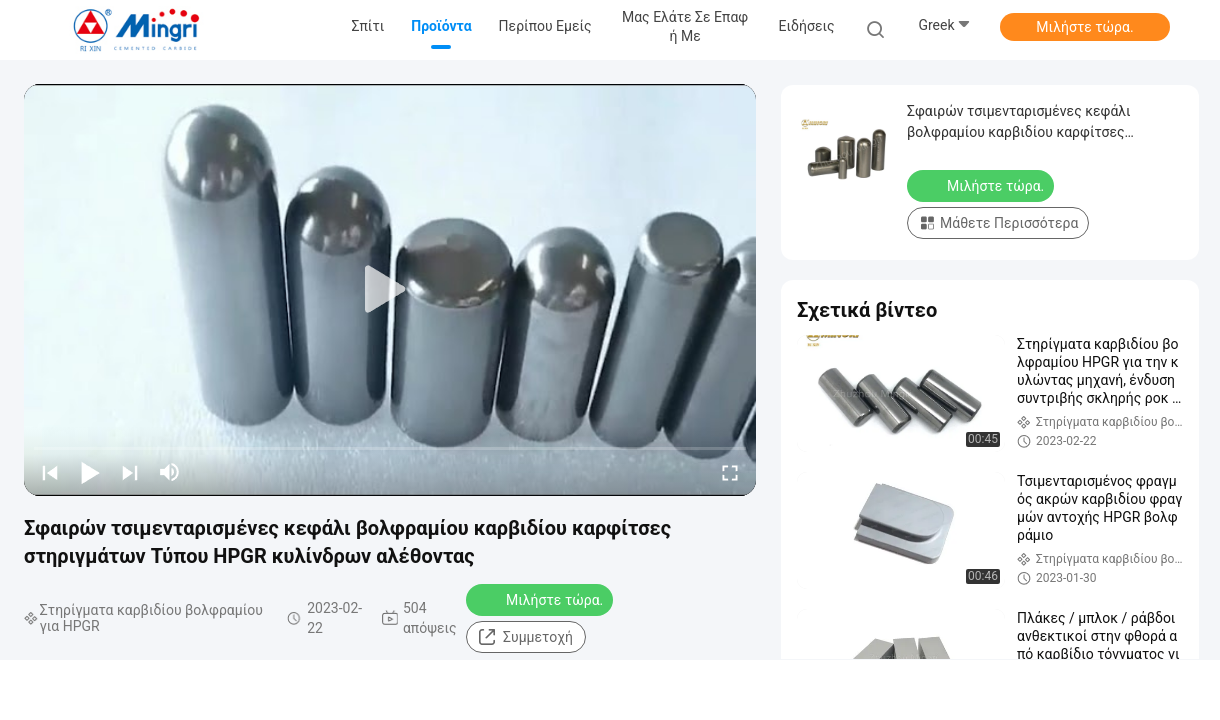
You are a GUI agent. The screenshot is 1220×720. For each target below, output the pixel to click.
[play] (390, 290)
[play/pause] (90, 472)
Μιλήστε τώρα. (1084, 27)
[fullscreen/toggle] (730, 472)
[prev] (50, 472)
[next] (130, 472)
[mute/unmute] (170, 472)
